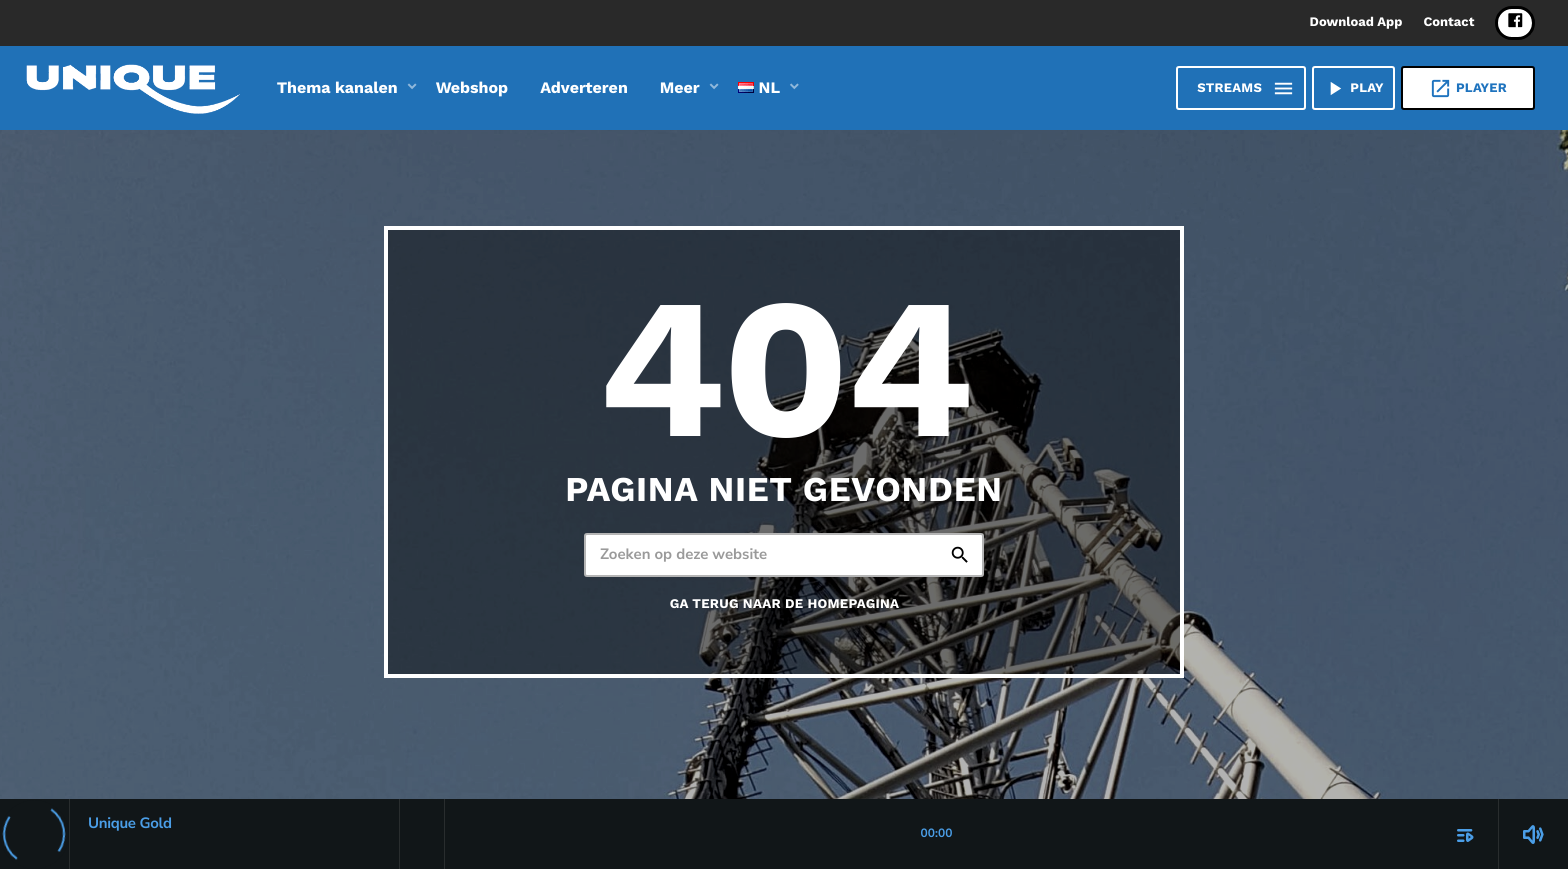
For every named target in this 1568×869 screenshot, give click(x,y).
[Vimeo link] (133, 88)
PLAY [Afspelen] (1353, 88)
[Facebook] (1515, 23)
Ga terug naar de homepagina (785, 604)
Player (1468, 88)
